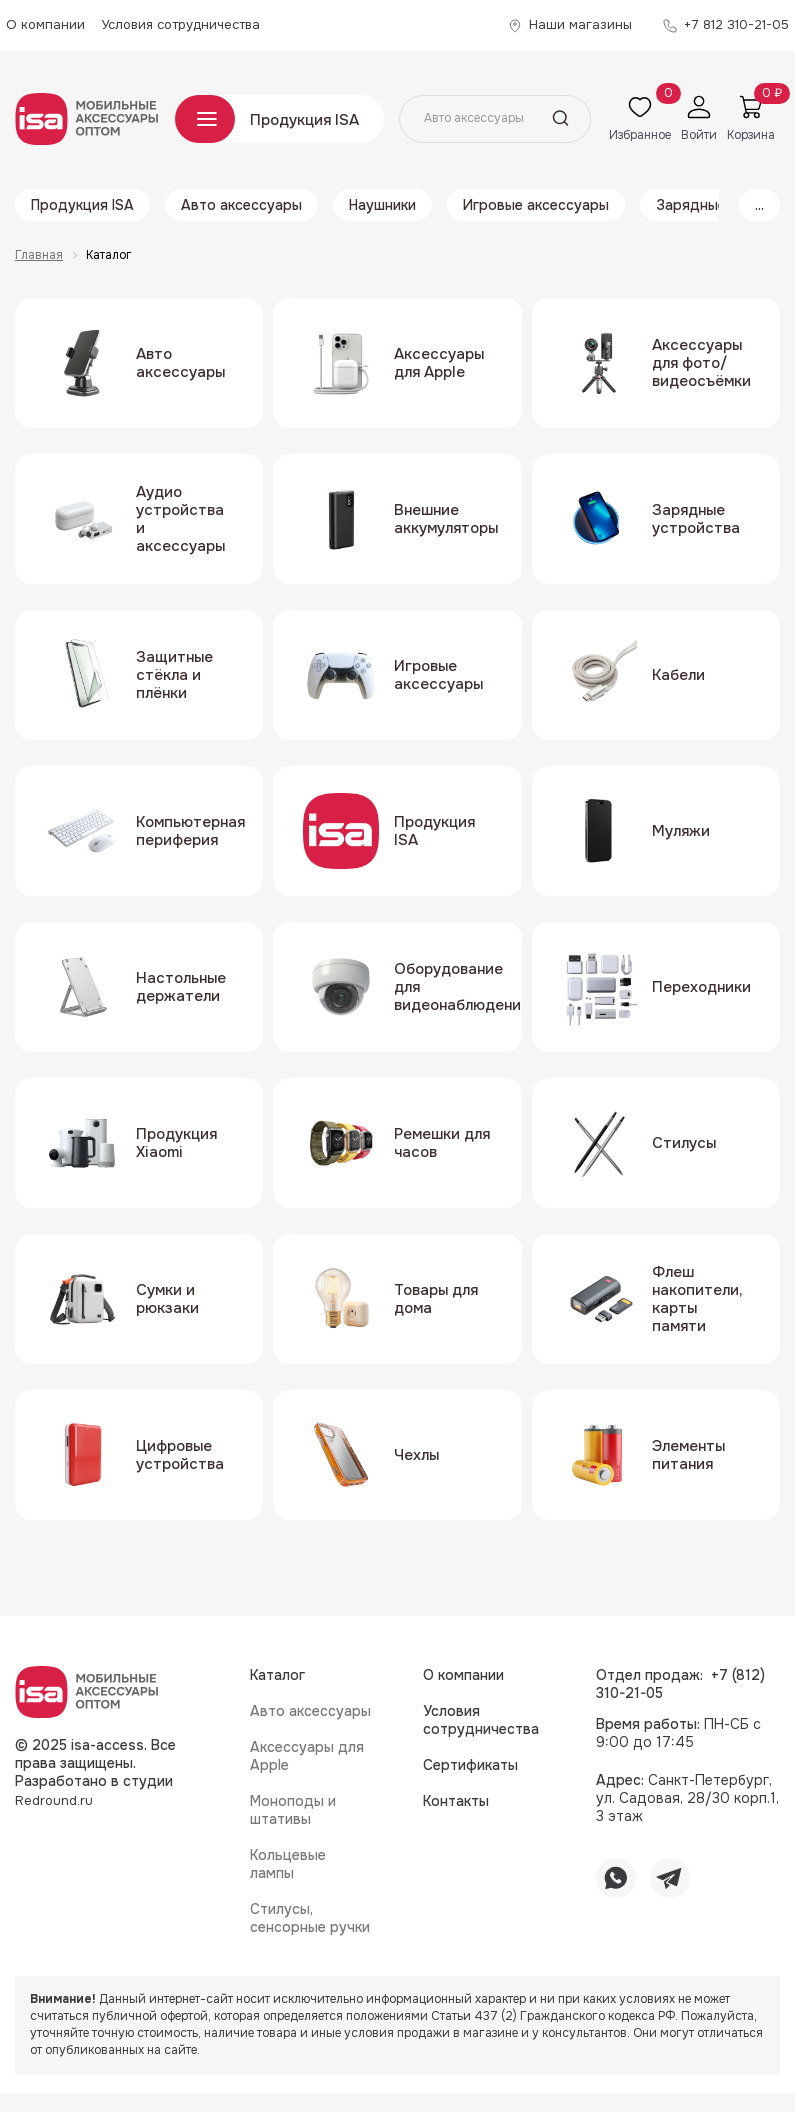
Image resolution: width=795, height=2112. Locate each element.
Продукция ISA (304, 120)
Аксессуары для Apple (307, 1756)
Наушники (382, 205)
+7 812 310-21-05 (736, 24)
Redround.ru (54, 1800)
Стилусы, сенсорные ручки (310, 1918)
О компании (45, 24)
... (759, 205)
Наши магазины (580, 24)
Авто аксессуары (241, 205)
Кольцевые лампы (288, 1864)
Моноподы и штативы (293, 1810)
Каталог (205, 119)
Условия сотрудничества (180, 24)
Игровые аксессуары (536, 205)
